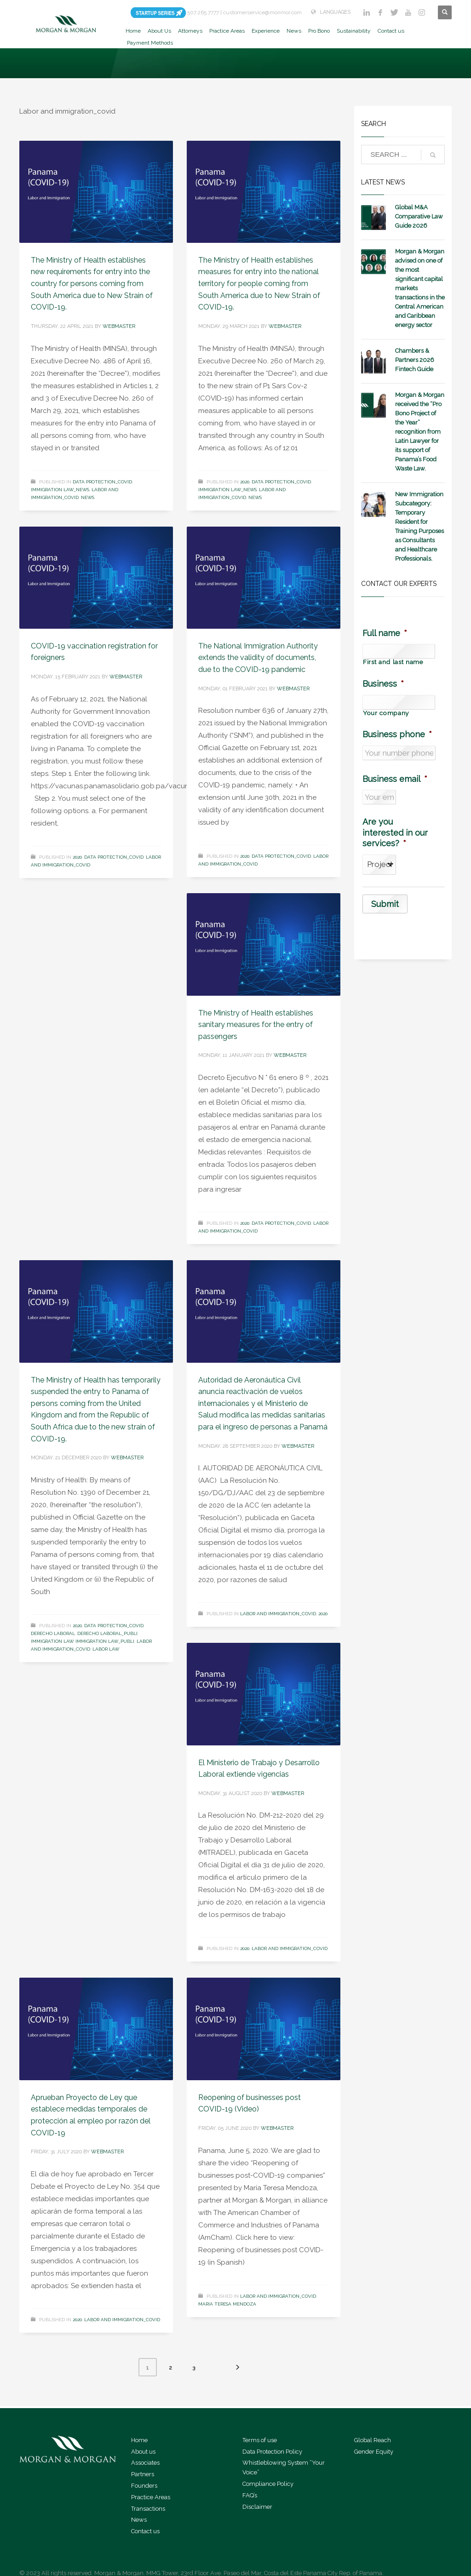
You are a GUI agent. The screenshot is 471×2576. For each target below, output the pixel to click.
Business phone (397, 734)
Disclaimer (257, 2506)
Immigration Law (52, 1641)
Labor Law (105, 1649)
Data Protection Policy (272, 2451)
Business (383, 683)
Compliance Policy (267, 2483)
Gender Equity (373, 2451)
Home (139, 2440)
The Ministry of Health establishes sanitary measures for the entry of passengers (255, 1025)
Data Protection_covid (102, 481)
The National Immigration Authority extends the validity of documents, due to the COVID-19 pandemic (258, 658)
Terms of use (259, 2440)
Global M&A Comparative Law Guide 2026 (419, 216)
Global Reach (372, 2440)
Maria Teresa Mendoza (227, 2303)
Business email (394, 779)
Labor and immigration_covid (278, 1613)
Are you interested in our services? (395, 832)
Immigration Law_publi (104, 1641)
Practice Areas (150, 2497)
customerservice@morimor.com (262, 12)
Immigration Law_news (60, 489)
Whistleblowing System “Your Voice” (283, 2467)
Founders (144, 2485)
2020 (244, 481)
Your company (386, 713)
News (87, 497)
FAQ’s (249, 2495)
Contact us (145, 2531)
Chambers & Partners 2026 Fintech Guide (414, 360)
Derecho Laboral (53, 1633)
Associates (145, 2462)
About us (143, 2451)
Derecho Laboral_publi (107, 1633)
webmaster (119, 326)
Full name (384, 633)
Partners (142, 2474)
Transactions (148, 2508)
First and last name (393, 662)
